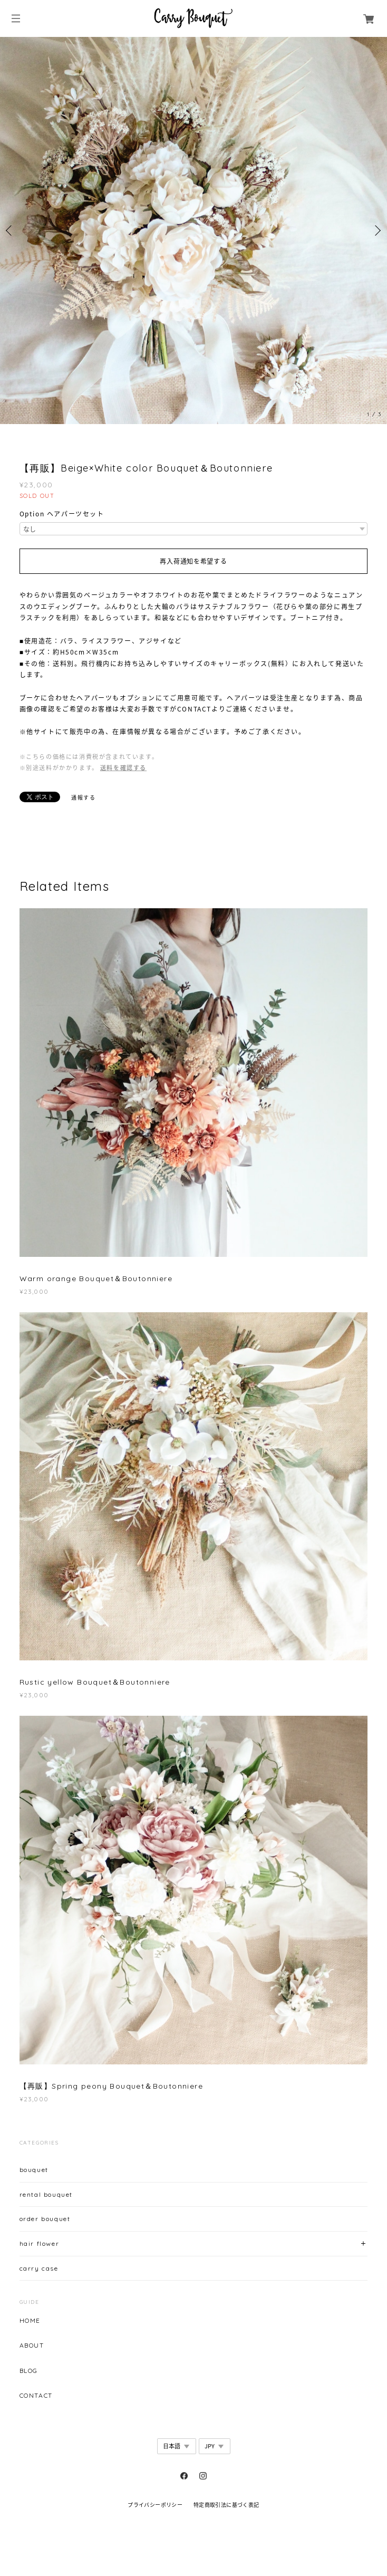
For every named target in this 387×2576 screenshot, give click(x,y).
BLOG (29, 2371)
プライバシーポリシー (155, 2504)
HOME (30, 2320)
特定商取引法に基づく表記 (226, 2504)
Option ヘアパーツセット (62, 514)
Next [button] (376, 230)
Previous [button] (10, 230)
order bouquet (45, 2219)
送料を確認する (123, 767)
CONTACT (36, 2395)
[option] (193, 230)
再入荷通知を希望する (193, 561)
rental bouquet (46, 2194)
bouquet (34, 2170)
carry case (39, 2268)
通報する (83, 797)
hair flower (40, 2243)
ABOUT (32, 2345)
